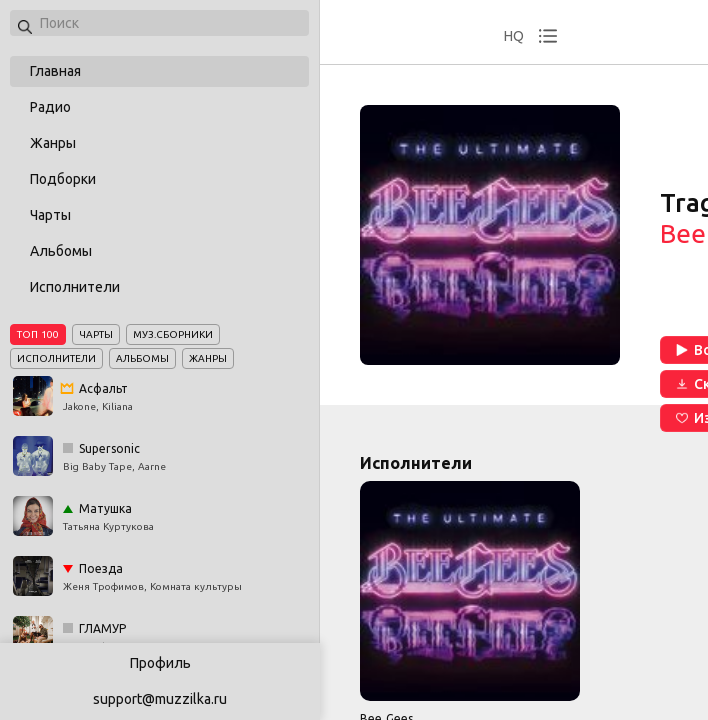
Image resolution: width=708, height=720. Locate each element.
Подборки (63, 179)
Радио (50, 107)
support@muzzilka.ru (160, 699)
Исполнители (75, 287)
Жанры (53, 143)
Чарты (50, 215)
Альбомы (61, 251)
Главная (55, 71)
